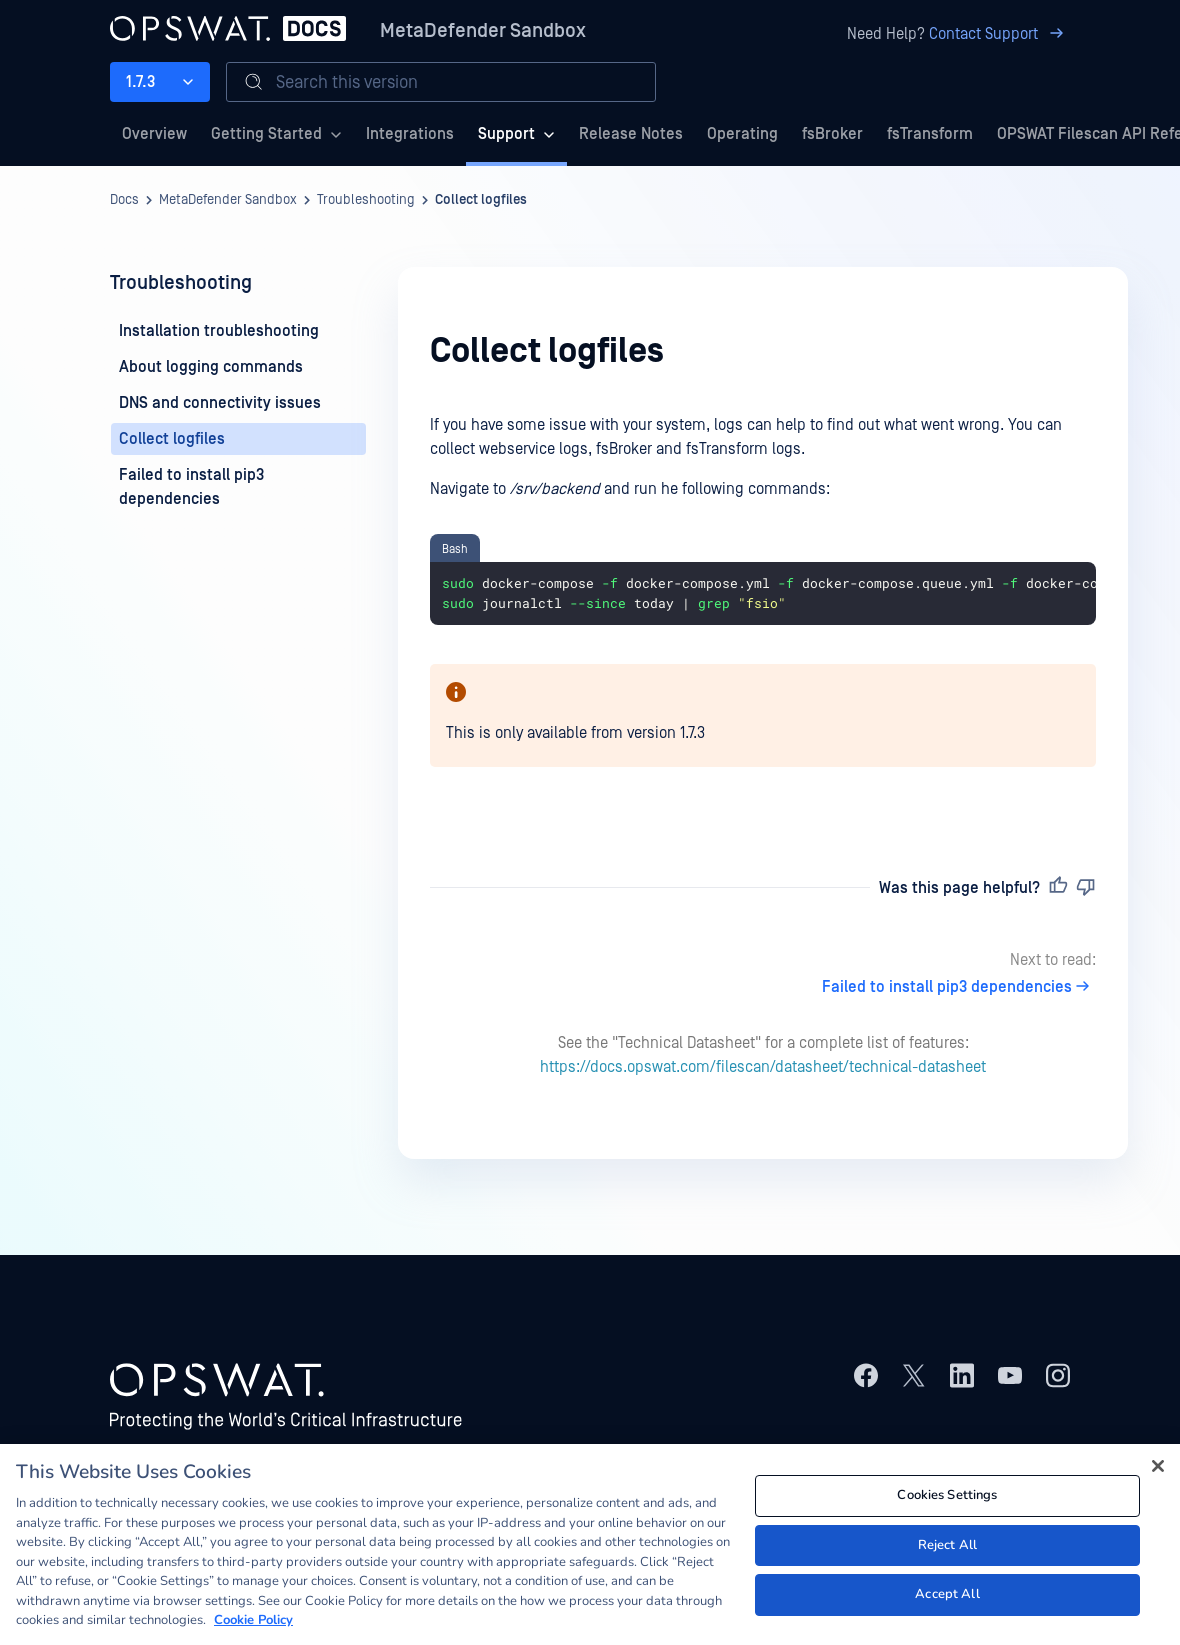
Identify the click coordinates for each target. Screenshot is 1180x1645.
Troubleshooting (366, 200)
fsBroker (832, 134)
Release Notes (631, 134)
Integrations (410, 134)
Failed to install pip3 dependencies (959, 987)
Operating (742, 134)
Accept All (947, 1600)
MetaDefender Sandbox (483, 31)
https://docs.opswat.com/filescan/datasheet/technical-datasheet (763, 1067)
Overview (154, 134)
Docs (124, 200)
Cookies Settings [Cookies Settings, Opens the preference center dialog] (947, 1501)
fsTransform (930, 134)
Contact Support (999, 34)
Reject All (947, 1551)
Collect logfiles (481, 200)
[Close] (1158, 1472)
